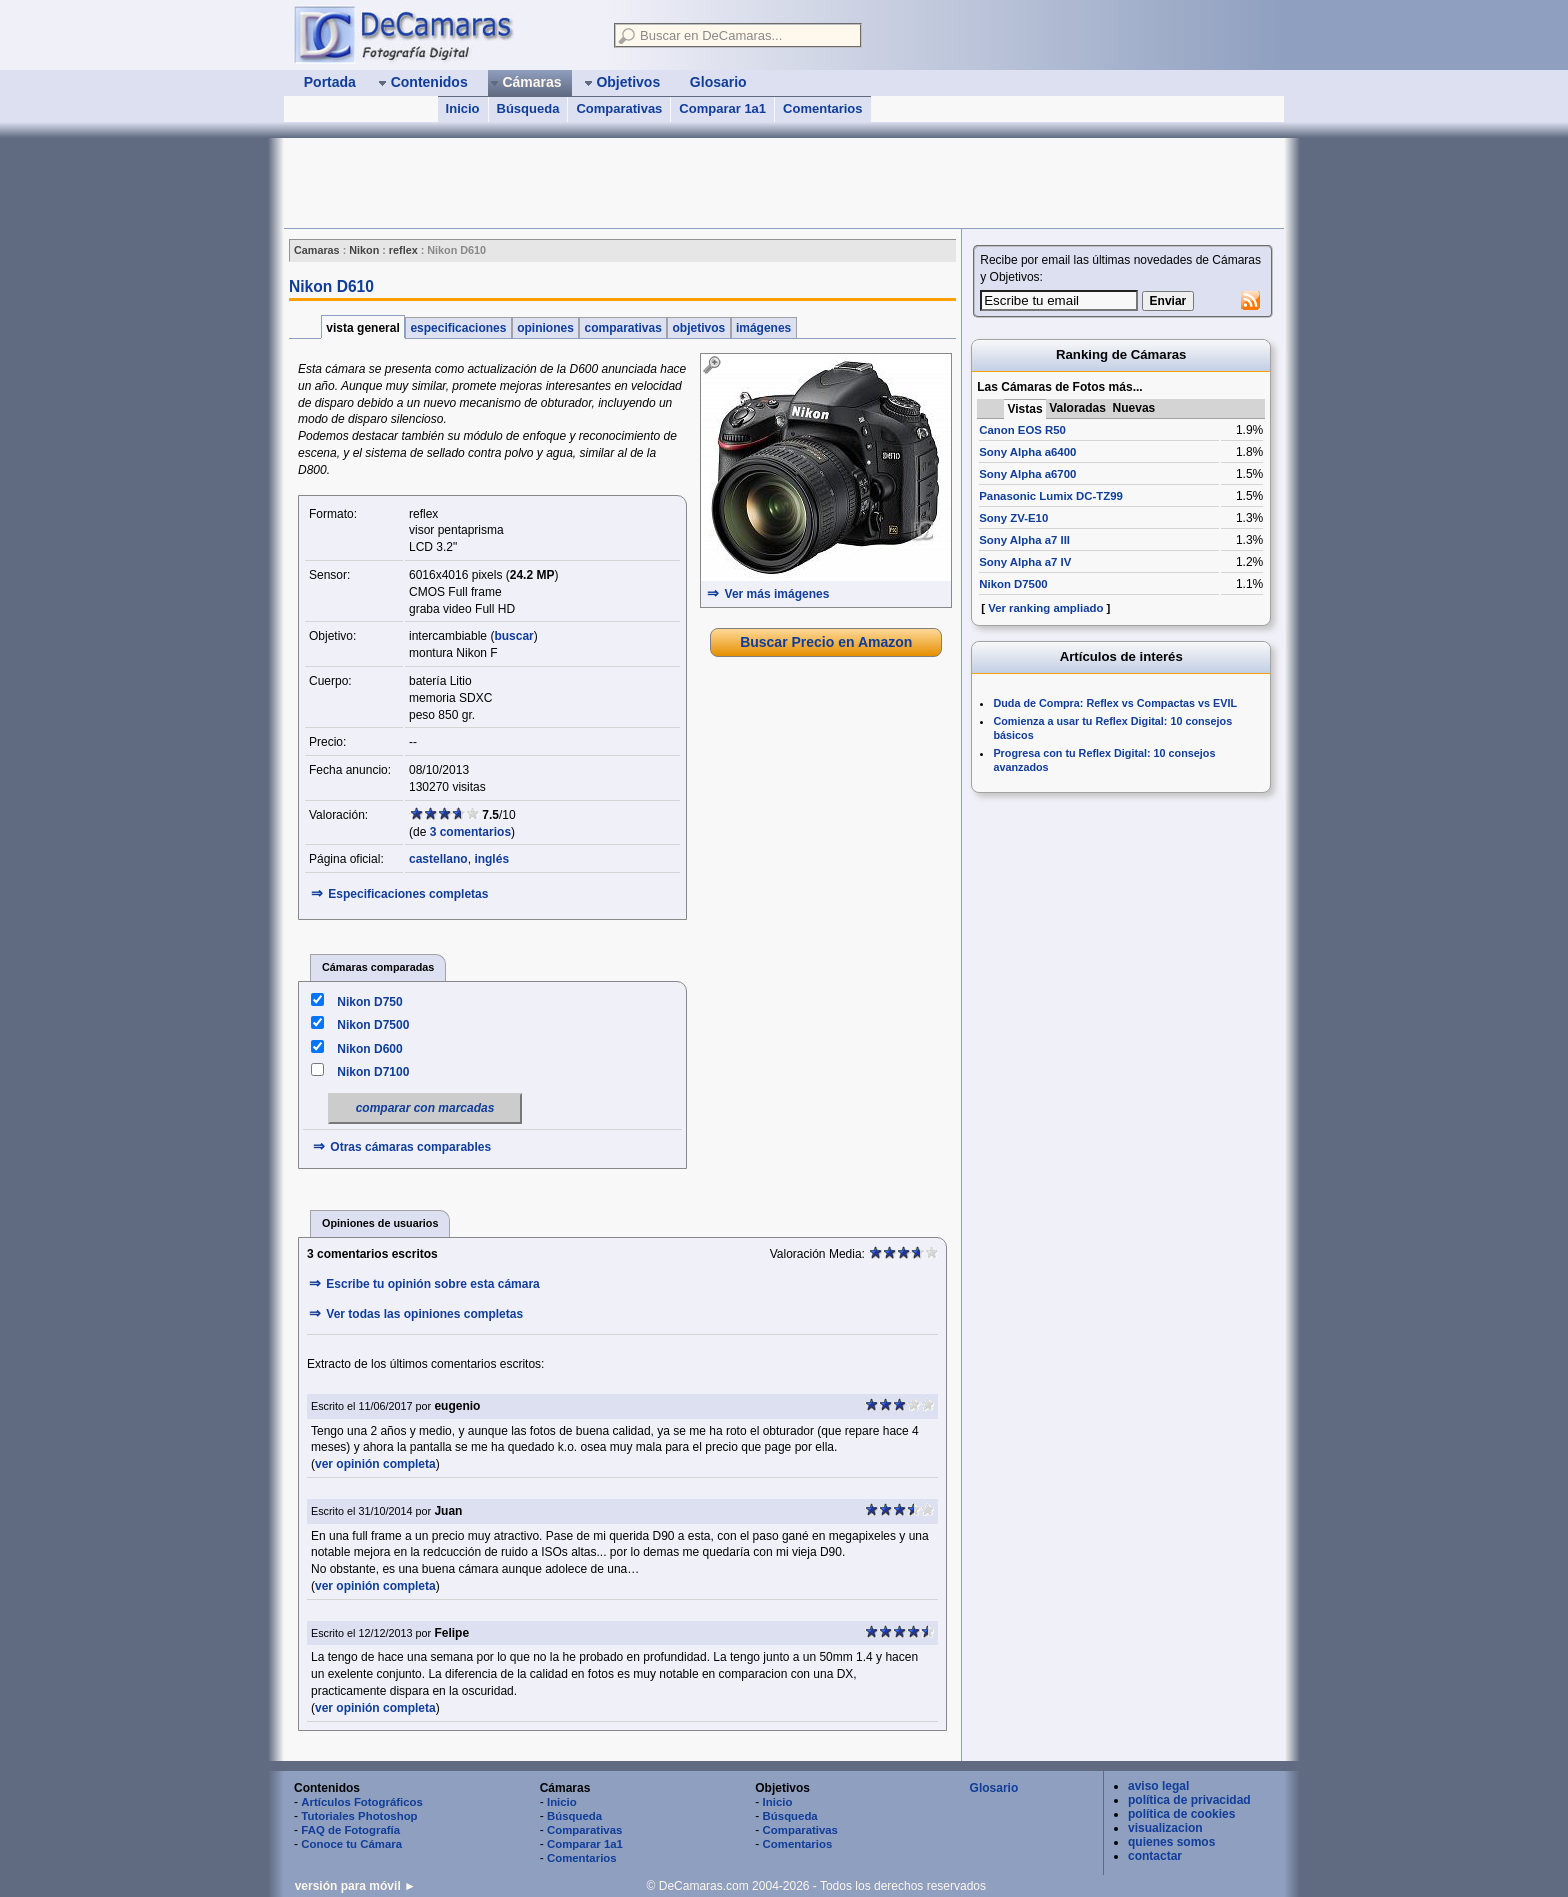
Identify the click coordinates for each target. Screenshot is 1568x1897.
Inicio (463, 108)
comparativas (623, 328)
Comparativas (619, 108)
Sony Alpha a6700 (1027, 474)
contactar (1155, 1856)
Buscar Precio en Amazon (826, 642)
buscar (513, 636)
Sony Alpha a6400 (1027, 452)
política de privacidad (1189, 1800)
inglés (491, 859)
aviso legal (1158, 1786)
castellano (438, 859)
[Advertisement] (648, 183)
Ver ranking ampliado (1045, 608)
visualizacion (1165, 1828)
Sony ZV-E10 (1013, 518)
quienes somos (1171, 1842)
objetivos (698, 328)
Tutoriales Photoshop (359, 1816)
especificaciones (458, 328)
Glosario (994, 1788)
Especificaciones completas (408, 894)
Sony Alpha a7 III (1024, 540)
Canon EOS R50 (1022, 430)
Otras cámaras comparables (410, 1147)
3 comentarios (470, 832)
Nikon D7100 (373, 1072)
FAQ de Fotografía (350, 1830)
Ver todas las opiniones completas (424, 1314)
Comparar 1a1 (722, 108)
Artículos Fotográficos (362, 1802)
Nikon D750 (369, 1002)
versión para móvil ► (355, 1886)
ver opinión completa (375, 1464)
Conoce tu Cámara (351, 1844)
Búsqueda (528, 108)
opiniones (545, 328)
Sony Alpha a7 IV (1025, 562)
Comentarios (822, 108)
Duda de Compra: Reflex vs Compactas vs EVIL (1115, 703)
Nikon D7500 (373, 1025)
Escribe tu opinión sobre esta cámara (432, 1284)
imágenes (764, 328)
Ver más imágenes (777, 594)
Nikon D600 (369, 1049)
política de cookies (1181, 1814)
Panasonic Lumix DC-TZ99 (1051, 496)
